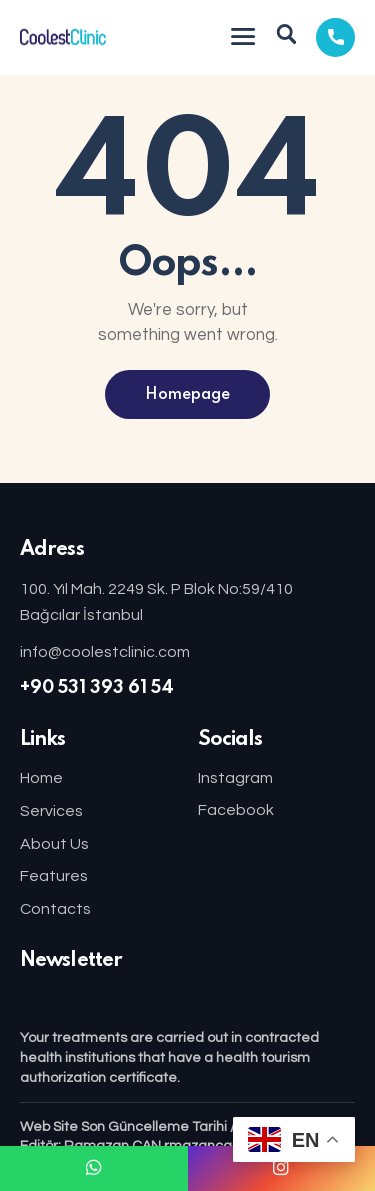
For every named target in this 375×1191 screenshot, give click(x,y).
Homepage (187, 395)
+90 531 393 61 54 (97, 688)
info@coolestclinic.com (105, 652)
